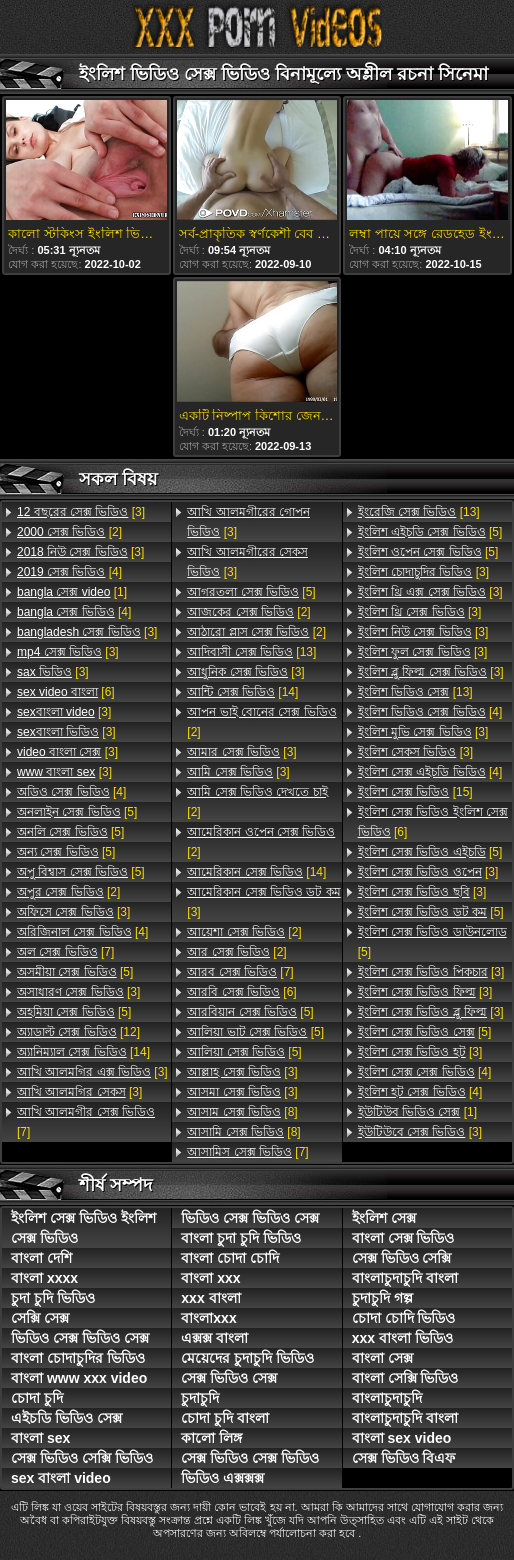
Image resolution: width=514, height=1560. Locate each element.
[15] (415, 792)
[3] (81, 512)
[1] (72, 592)
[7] (65, 952)
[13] (251, 652)
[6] (66, 692)
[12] (78, 1032)
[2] (69, 532)
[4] (69, 572)
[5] (77, 812)
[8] (242, 1112)
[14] (83, 1052)
